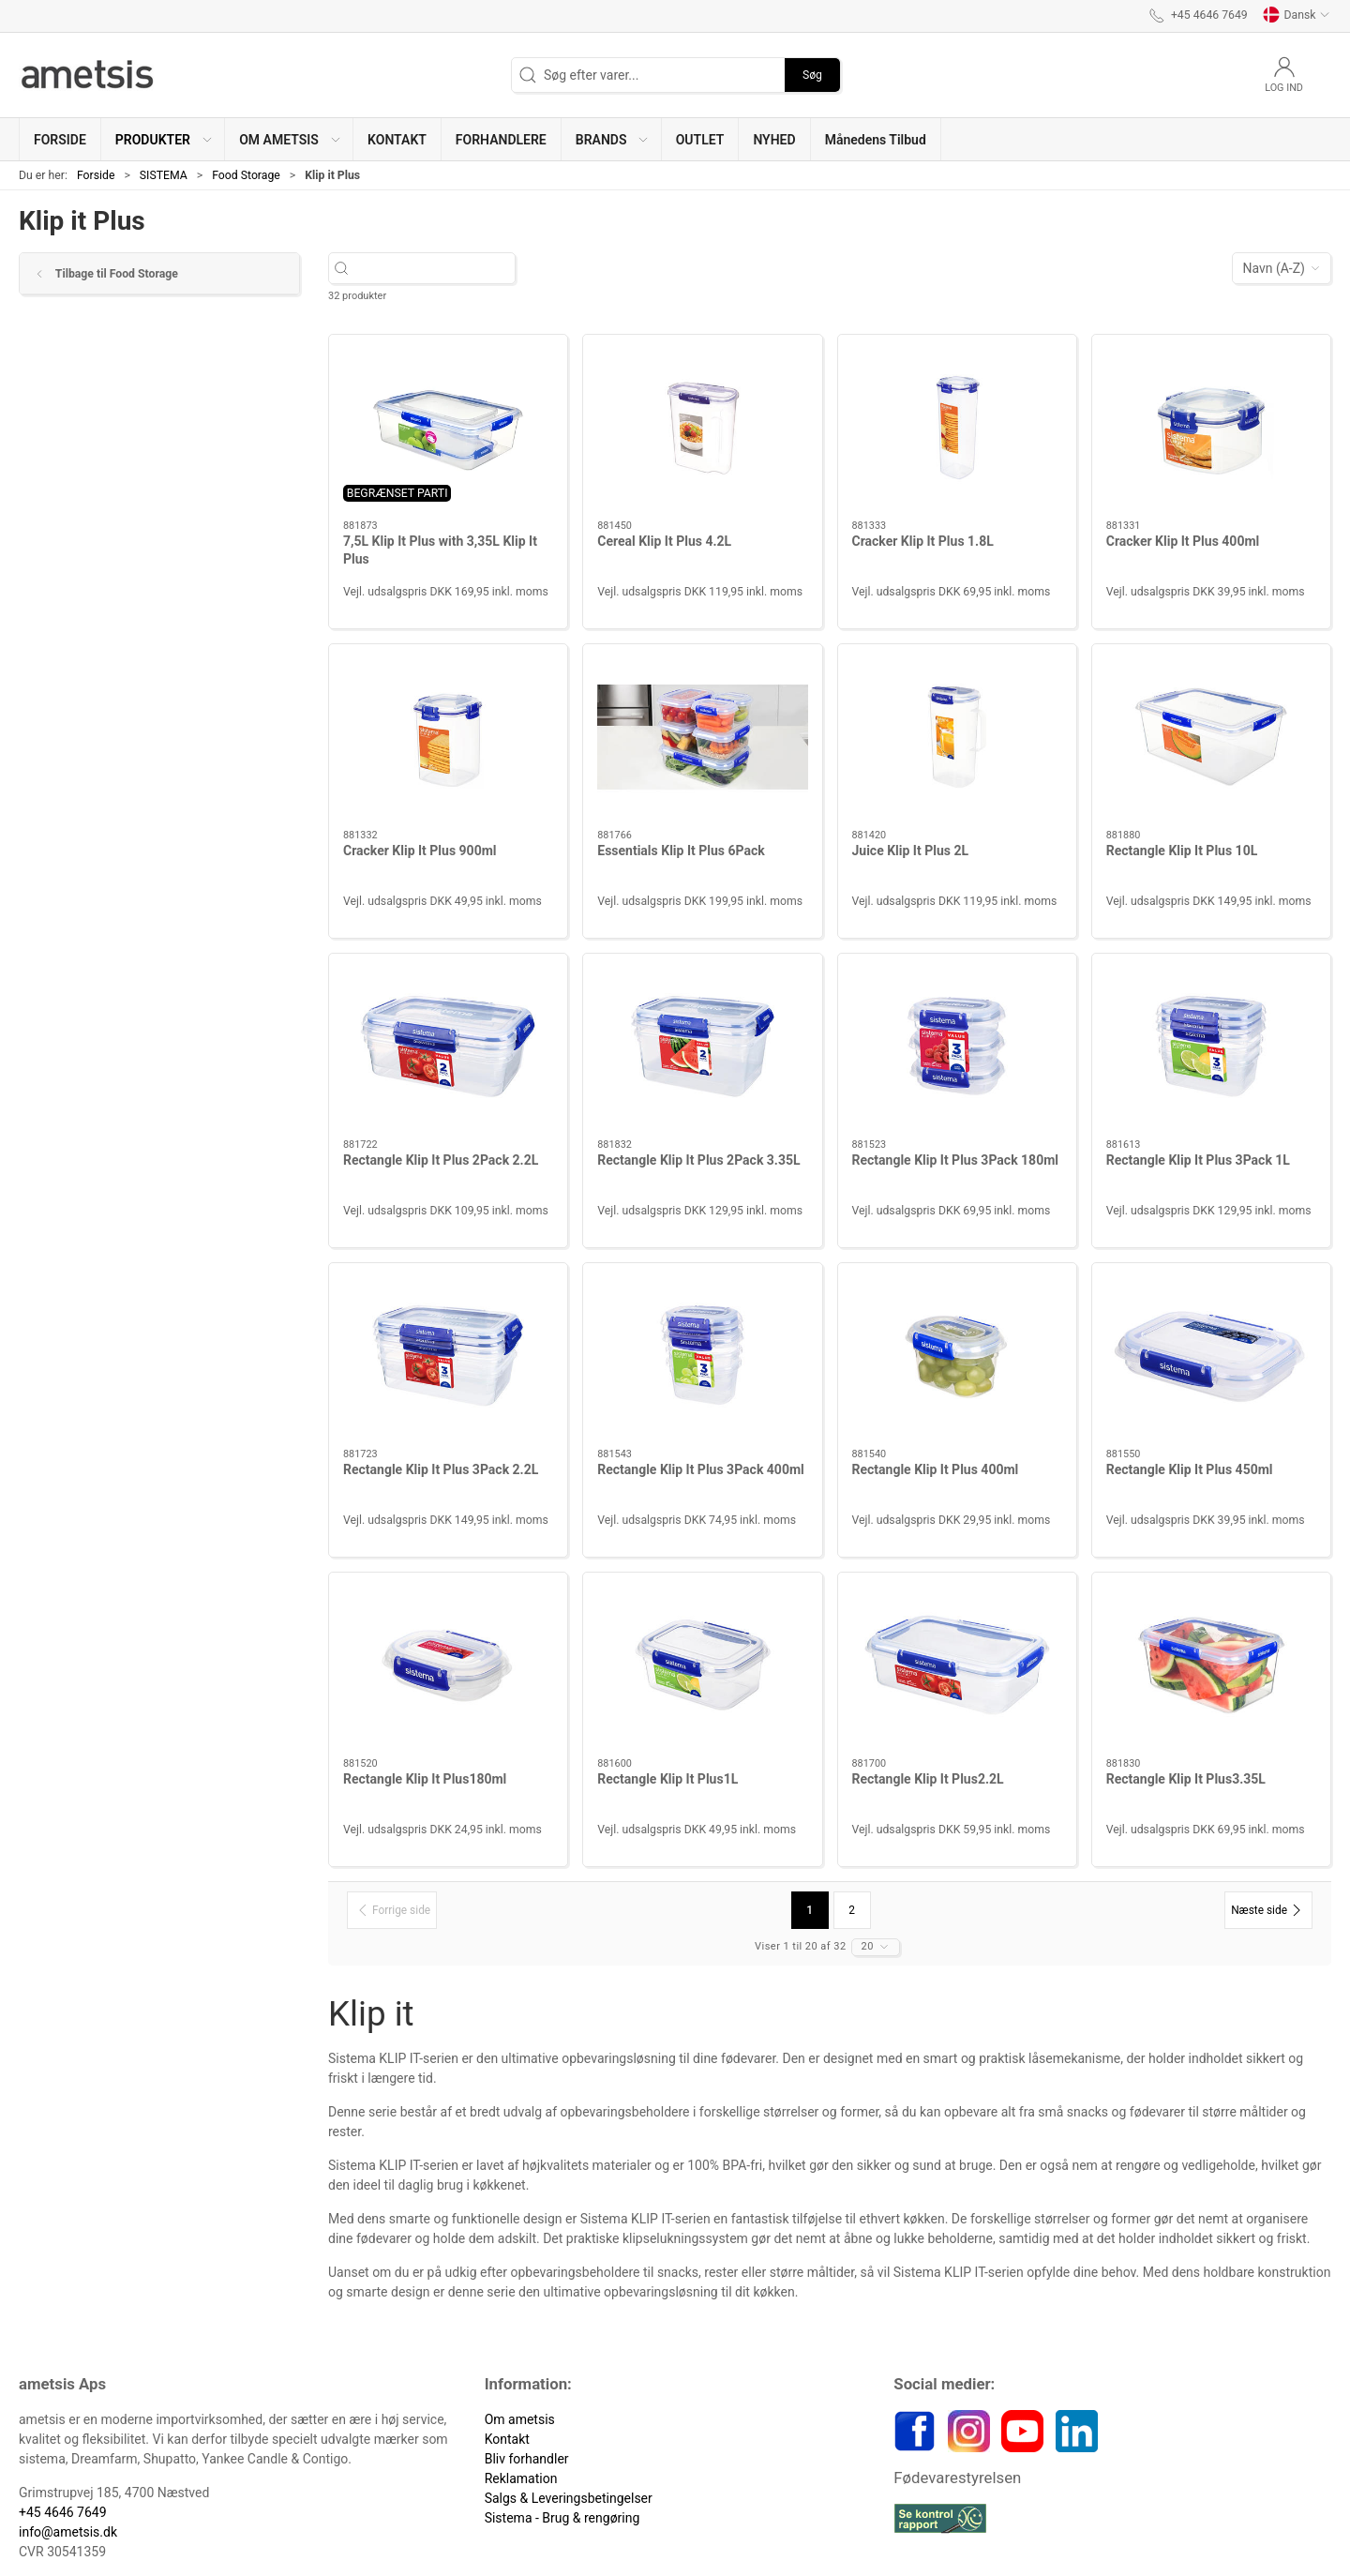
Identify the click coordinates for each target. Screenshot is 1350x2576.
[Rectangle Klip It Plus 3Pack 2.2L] (448, 1356)
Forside (96, 175)
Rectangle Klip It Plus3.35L (1186, 1778)
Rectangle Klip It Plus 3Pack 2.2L (440, 1469)
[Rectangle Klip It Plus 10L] (1211, 737)
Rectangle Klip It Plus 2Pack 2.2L (440, 1159)
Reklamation (521, 2478)
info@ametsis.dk (68, 2531)
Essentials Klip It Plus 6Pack (680, 850)
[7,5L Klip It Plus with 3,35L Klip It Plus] (448, 427)
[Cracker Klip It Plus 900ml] (448, 737)
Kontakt (507, 2439)
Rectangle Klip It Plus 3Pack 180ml (955, 1159)
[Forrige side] (392, 1910)
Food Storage (246, 175)
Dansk (1296, 15)
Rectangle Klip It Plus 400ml (935, 1469)
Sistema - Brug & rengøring (562, 2517)
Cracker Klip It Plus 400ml (1183, 541)
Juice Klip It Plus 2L (910, 850)
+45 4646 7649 (63, 2512)
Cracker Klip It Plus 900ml (420, 850)
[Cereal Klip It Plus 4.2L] (702, 427)
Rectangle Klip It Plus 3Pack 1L (1198, 1159)
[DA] (89, 75)
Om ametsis (520, 2419)
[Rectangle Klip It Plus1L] (702, 1665)
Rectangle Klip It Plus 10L (1182, 850)
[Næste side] (1268, 1910)
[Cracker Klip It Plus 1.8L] (957, 427)
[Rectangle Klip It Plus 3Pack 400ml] (702, 1356)
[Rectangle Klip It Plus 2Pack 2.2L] (448, 1046)
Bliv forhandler (527, 2458)
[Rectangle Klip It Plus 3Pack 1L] (1211, 1046)
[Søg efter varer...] (438, 269)
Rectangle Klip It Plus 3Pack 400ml (700, 1469)
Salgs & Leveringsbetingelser (568, 2498)
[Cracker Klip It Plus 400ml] (1211, 427)
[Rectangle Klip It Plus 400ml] (957, 1356)
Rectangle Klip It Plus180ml (424, 1778)
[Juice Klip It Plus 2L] (957, 737)
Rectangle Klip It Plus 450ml (1189, 1469)
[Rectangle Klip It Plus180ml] (448, 1665)
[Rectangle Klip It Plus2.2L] (957, 1665)
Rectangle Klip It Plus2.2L (928, 1778)
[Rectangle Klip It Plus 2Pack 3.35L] (702, 1046)
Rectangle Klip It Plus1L (667, 1778)
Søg (812, 75)
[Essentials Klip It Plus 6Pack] (702, 737)
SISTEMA (164, 175)
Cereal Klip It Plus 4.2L (664, 541)
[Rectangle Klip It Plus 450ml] (1211, 1356)
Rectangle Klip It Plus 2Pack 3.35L (698, 1159)
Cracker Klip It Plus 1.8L (923, 541)
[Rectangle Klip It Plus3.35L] (1211, 1665)
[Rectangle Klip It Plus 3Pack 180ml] (957, 1046)
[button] (163, 139)
